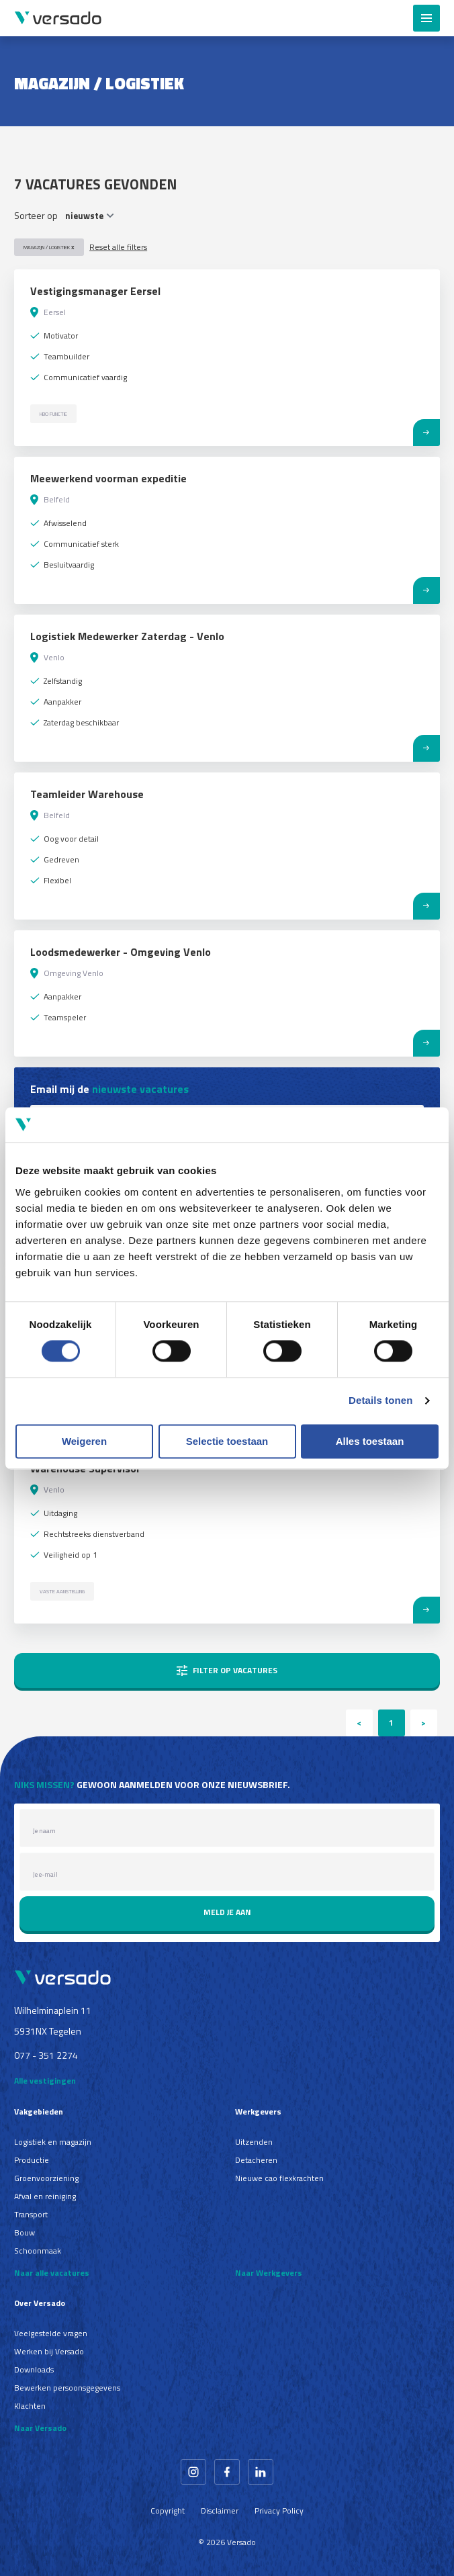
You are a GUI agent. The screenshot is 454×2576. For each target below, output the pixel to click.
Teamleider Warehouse (87, 794)
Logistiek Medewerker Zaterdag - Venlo (127, 636)
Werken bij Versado (49, 2351)
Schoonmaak (37, 2250)
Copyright (167, 2510)
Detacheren (256, 2159)
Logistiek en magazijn (52, 2141)
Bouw (24, 2232)
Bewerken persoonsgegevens (67, 2387)
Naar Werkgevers (268, 2272)
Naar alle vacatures (51, 2272)
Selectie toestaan (227, 1441)
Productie (31, 2159)
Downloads (34, 2369)
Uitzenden (254, 2141)
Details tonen (380, 1401)
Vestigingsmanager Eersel (95, 291)
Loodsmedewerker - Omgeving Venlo (120, 952)
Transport (31, 2214)
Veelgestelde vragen (50, 2333)
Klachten (30, 2405)
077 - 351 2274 (46, 2055)
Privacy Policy (279, 2510)
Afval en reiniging (45, 2196)
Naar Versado (40, 2428)
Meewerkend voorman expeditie (108, 478)
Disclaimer (219, 2510)
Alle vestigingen (45, 2080)
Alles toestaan (370, 1441)
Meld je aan (227, 1912)
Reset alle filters (118, 246)
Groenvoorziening (46, 2178)
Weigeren (84, 1441)
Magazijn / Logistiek (49, 247)
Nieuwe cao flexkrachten (279, 2178)
